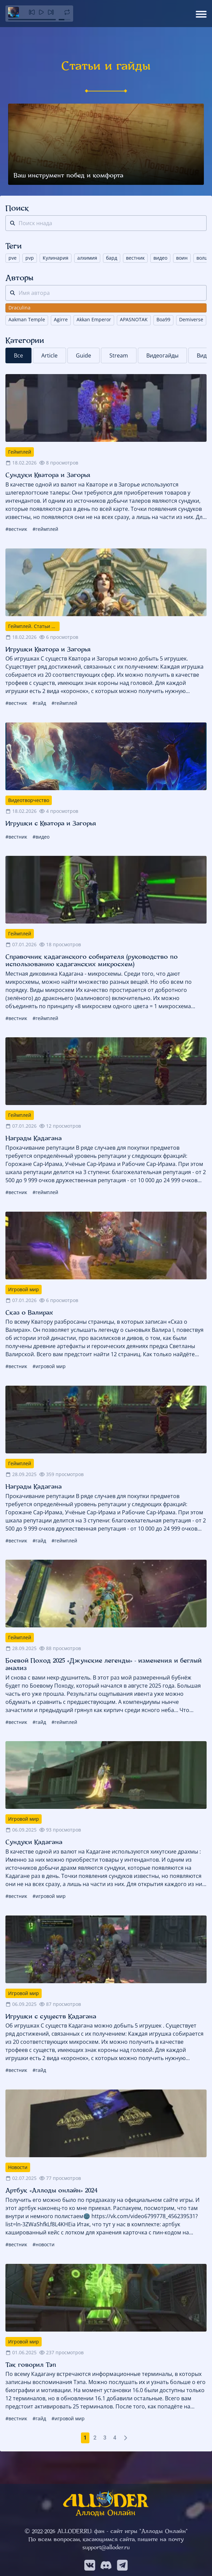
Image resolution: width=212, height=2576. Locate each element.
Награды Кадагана (33, 1138)
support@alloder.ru (106, 2547)
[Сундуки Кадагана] (106, 1775)
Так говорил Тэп (30, 2364)
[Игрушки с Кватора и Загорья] (106, 756)
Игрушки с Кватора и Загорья (50, 823)
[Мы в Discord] (106, 2565)
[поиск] (12, 223)
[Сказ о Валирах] (106, 1245)
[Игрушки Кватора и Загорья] (106, 582)
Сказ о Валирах (29, 1312)
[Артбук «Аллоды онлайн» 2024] (106, 2123)
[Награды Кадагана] (106, 1071)
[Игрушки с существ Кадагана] (106, 1949)
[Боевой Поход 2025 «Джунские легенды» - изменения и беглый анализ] (106, 1593)
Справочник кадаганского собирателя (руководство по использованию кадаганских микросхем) (91, 960)
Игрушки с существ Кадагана (50, 2016)
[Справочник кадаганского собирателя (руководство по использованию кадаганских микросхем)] (106, 890)
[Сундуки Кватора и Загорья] (106, 408)
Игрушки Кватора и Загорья (48, 649)
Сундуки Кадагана (33, 1842)
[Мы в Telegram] (122, 2565)
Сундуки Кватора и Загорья (47, 475)
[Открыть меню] (201, 13)
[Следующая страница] (125, 2438)
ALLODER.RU (74, 2531)
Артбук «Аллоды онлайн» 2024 (51, 2190)
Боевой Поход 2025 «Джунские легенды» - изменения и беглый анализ (103, 1664)
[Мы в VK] (89, 2565)
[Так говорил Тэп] (106, 2298)
